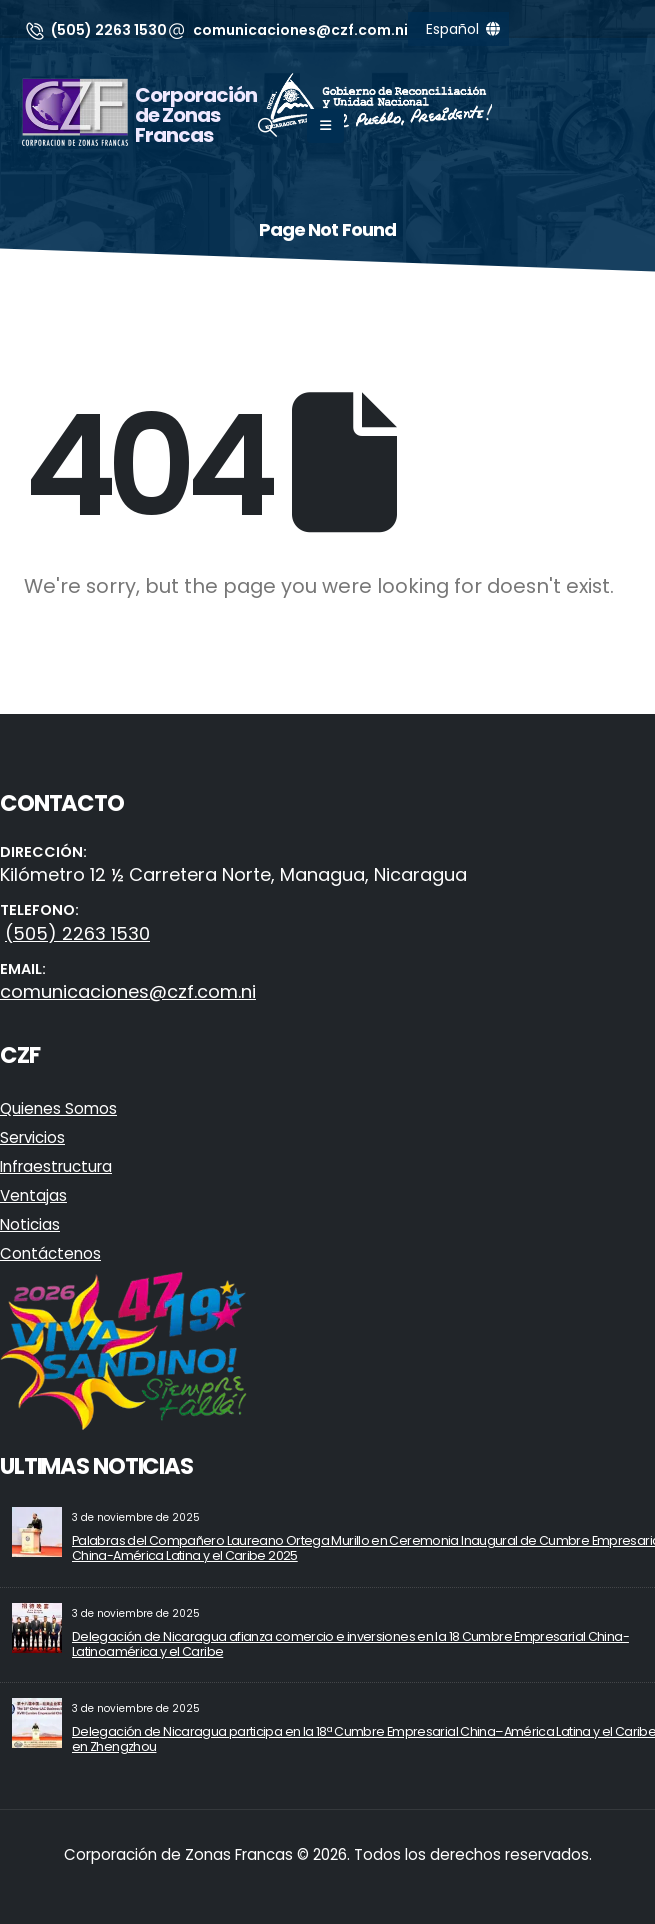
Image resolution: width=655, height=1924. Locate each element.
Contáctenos (50, 1253)
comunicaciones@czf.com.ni (128, 991)
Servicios (32, 1137)
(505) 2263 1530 (77, 933)
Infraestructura (56, 1166)
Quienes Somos (58, 1108)
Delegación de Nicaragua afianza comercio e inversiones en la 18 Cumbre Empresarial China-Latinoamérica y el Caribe (350, 1644)
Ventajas (33, 1195)
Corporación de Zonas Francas (196, 115)
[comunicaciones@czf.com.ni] (288, 30)
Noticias (30, 1224)
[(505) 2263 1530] (95, 30)
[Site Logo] (75, 112)
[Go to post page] (37, 1531)
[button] (267, 128)
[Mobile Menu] (325, 126)
